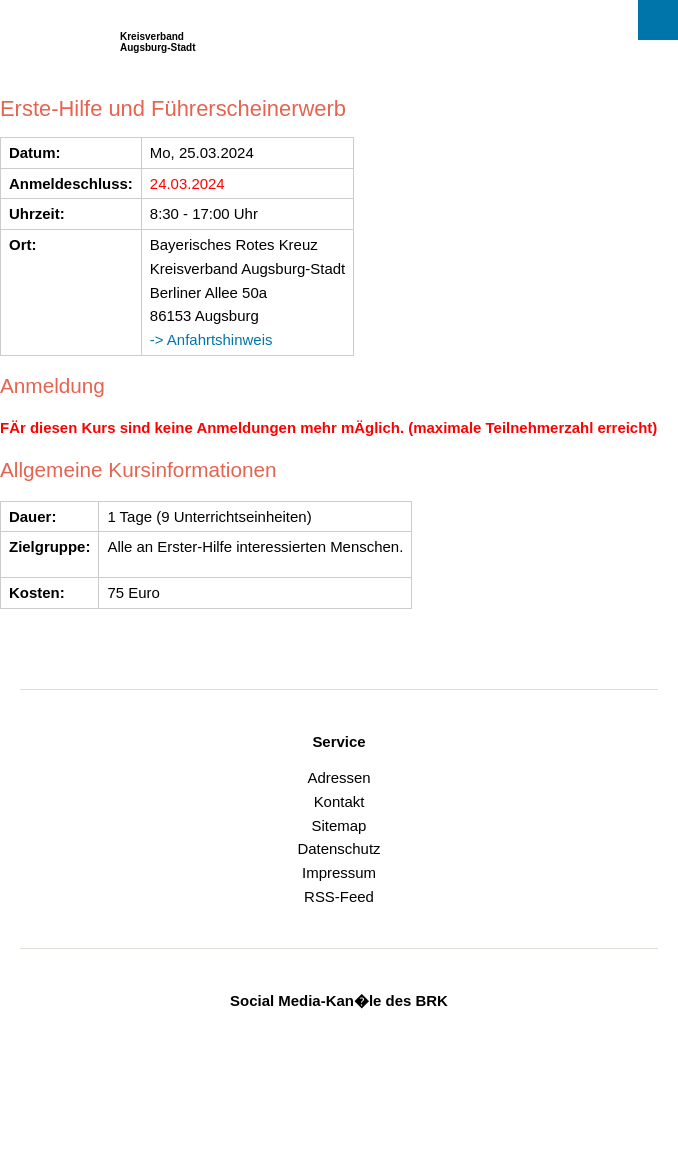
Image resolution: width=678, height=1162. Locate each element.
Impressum (339, 872)
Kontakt (339, 801)
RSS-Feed (339, 896)
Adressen (338, 777)
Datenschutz (338, 848)
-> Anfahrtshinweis (211, 339)
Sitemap (339, 825)
